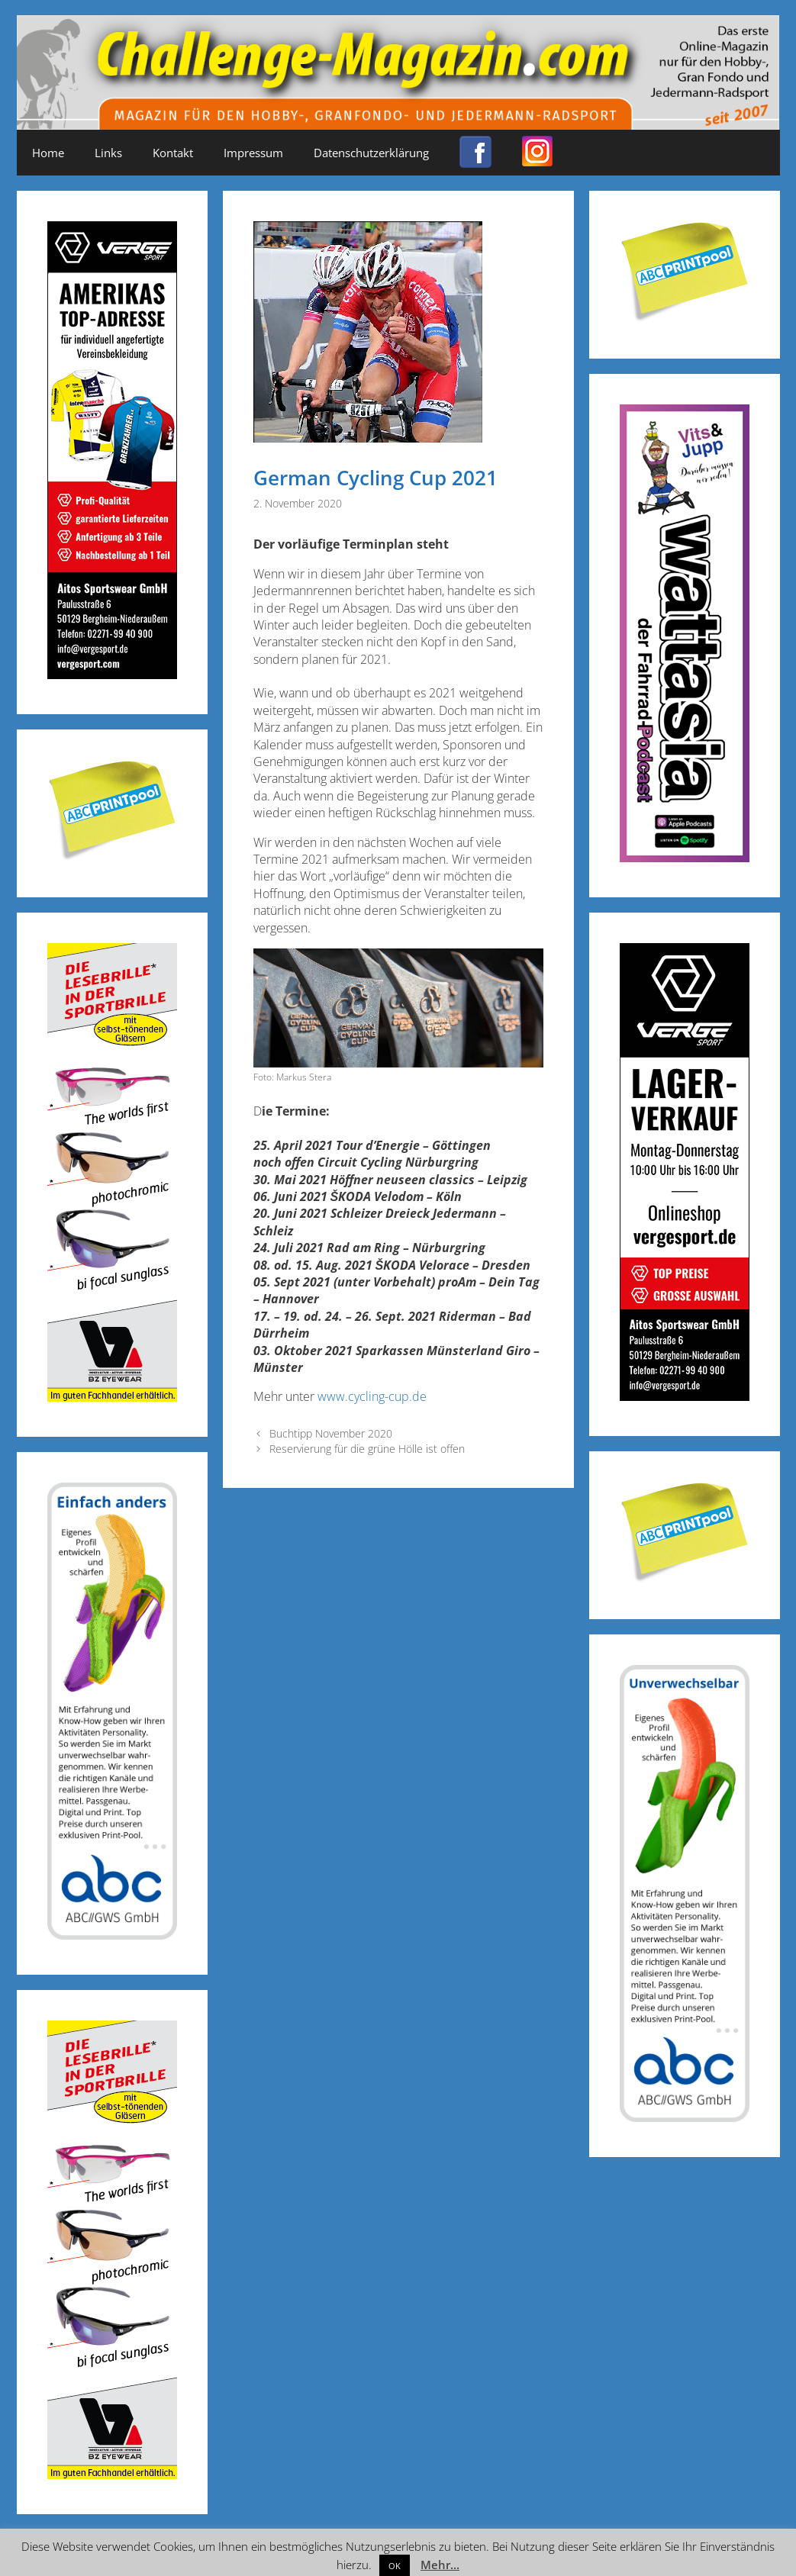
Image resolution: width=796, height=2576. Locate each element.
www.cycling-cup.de (372, 1396)
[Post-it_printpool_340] (112, 857)
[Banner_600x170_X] (684, 857)
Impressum (253, 152)
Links (108, 152)
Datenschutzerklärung (371, 152)
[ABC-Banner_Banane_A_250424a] (684, 2117)
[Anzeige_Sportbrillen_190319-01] (112, 1397)
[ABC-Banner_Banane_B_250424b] (112, 1934)
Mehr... (440, 2564)
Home (48, 152)
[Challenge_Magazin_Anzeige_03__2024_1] (684, 1396)
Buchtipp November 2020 (330, 1433)
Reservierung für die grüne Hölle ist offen (367, 1448)
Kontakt (173, 152)
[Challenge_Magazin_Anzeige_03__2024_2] (112, 674)
